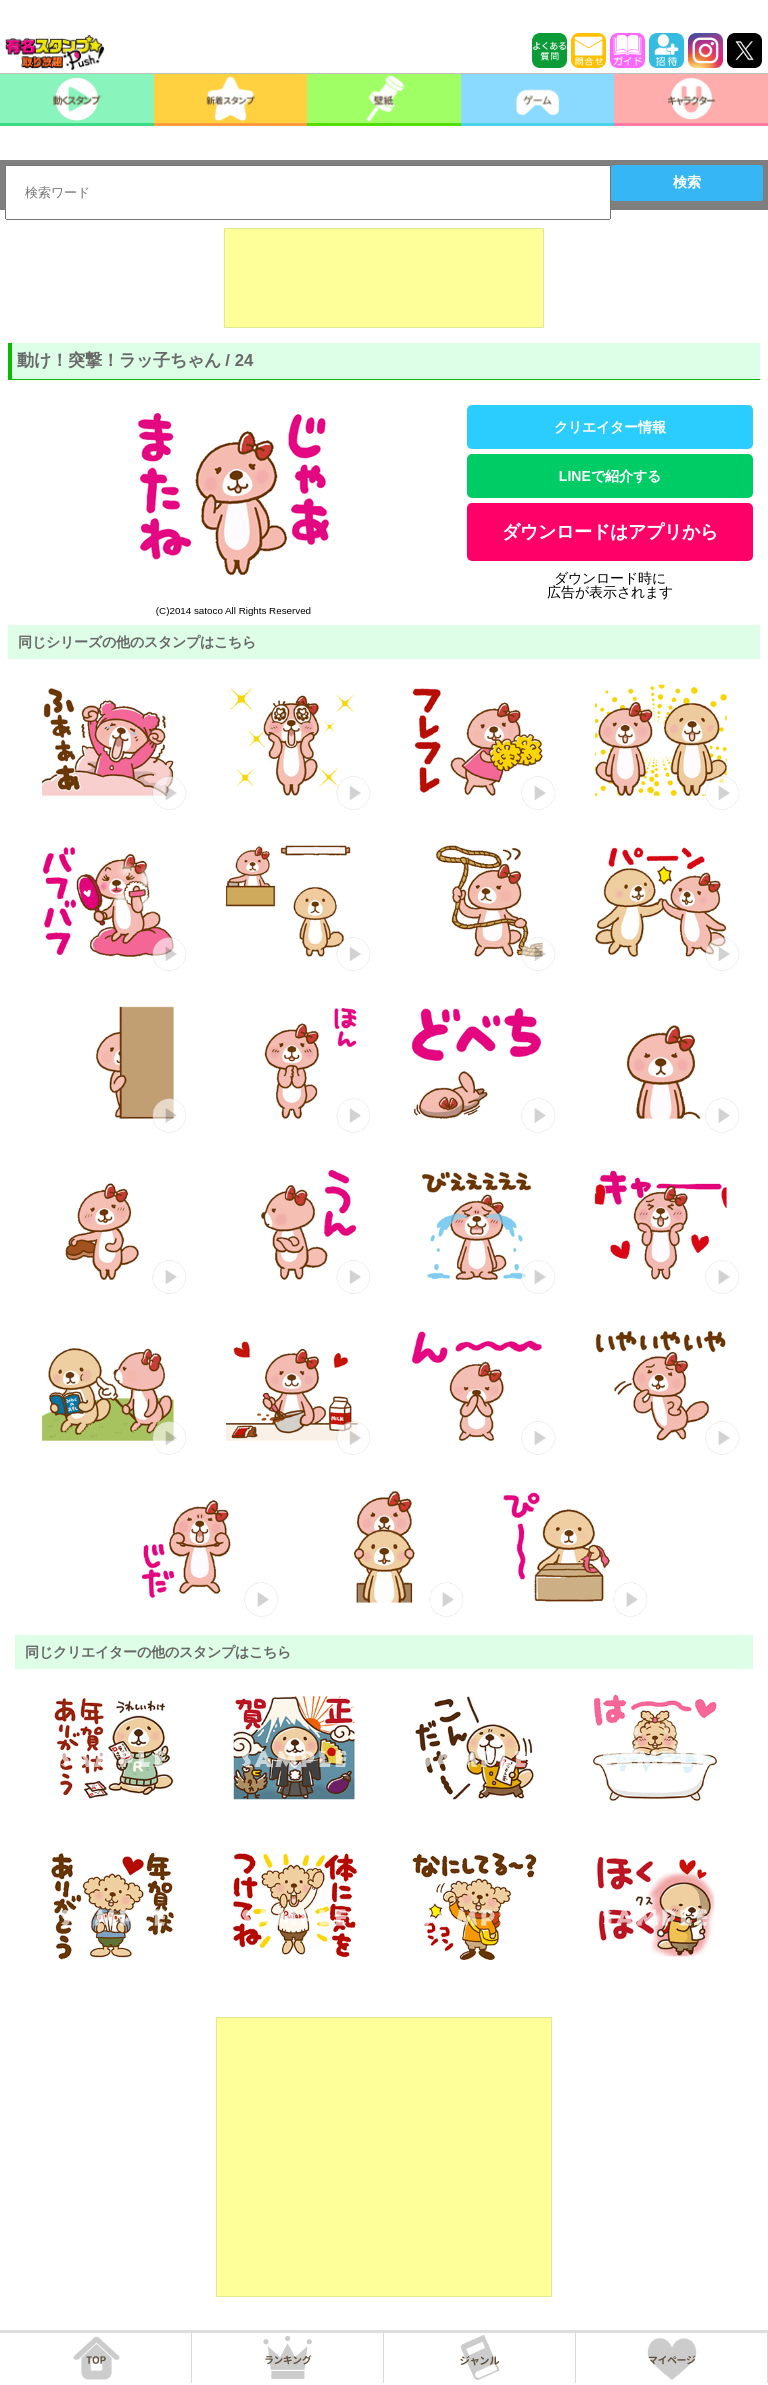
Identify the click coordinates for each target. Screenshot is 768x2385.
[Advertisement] (384, 278)
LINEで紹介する (610, 476)
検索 (687, 182)
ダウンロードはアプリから (610, 532)
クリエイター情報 (610, 427)
